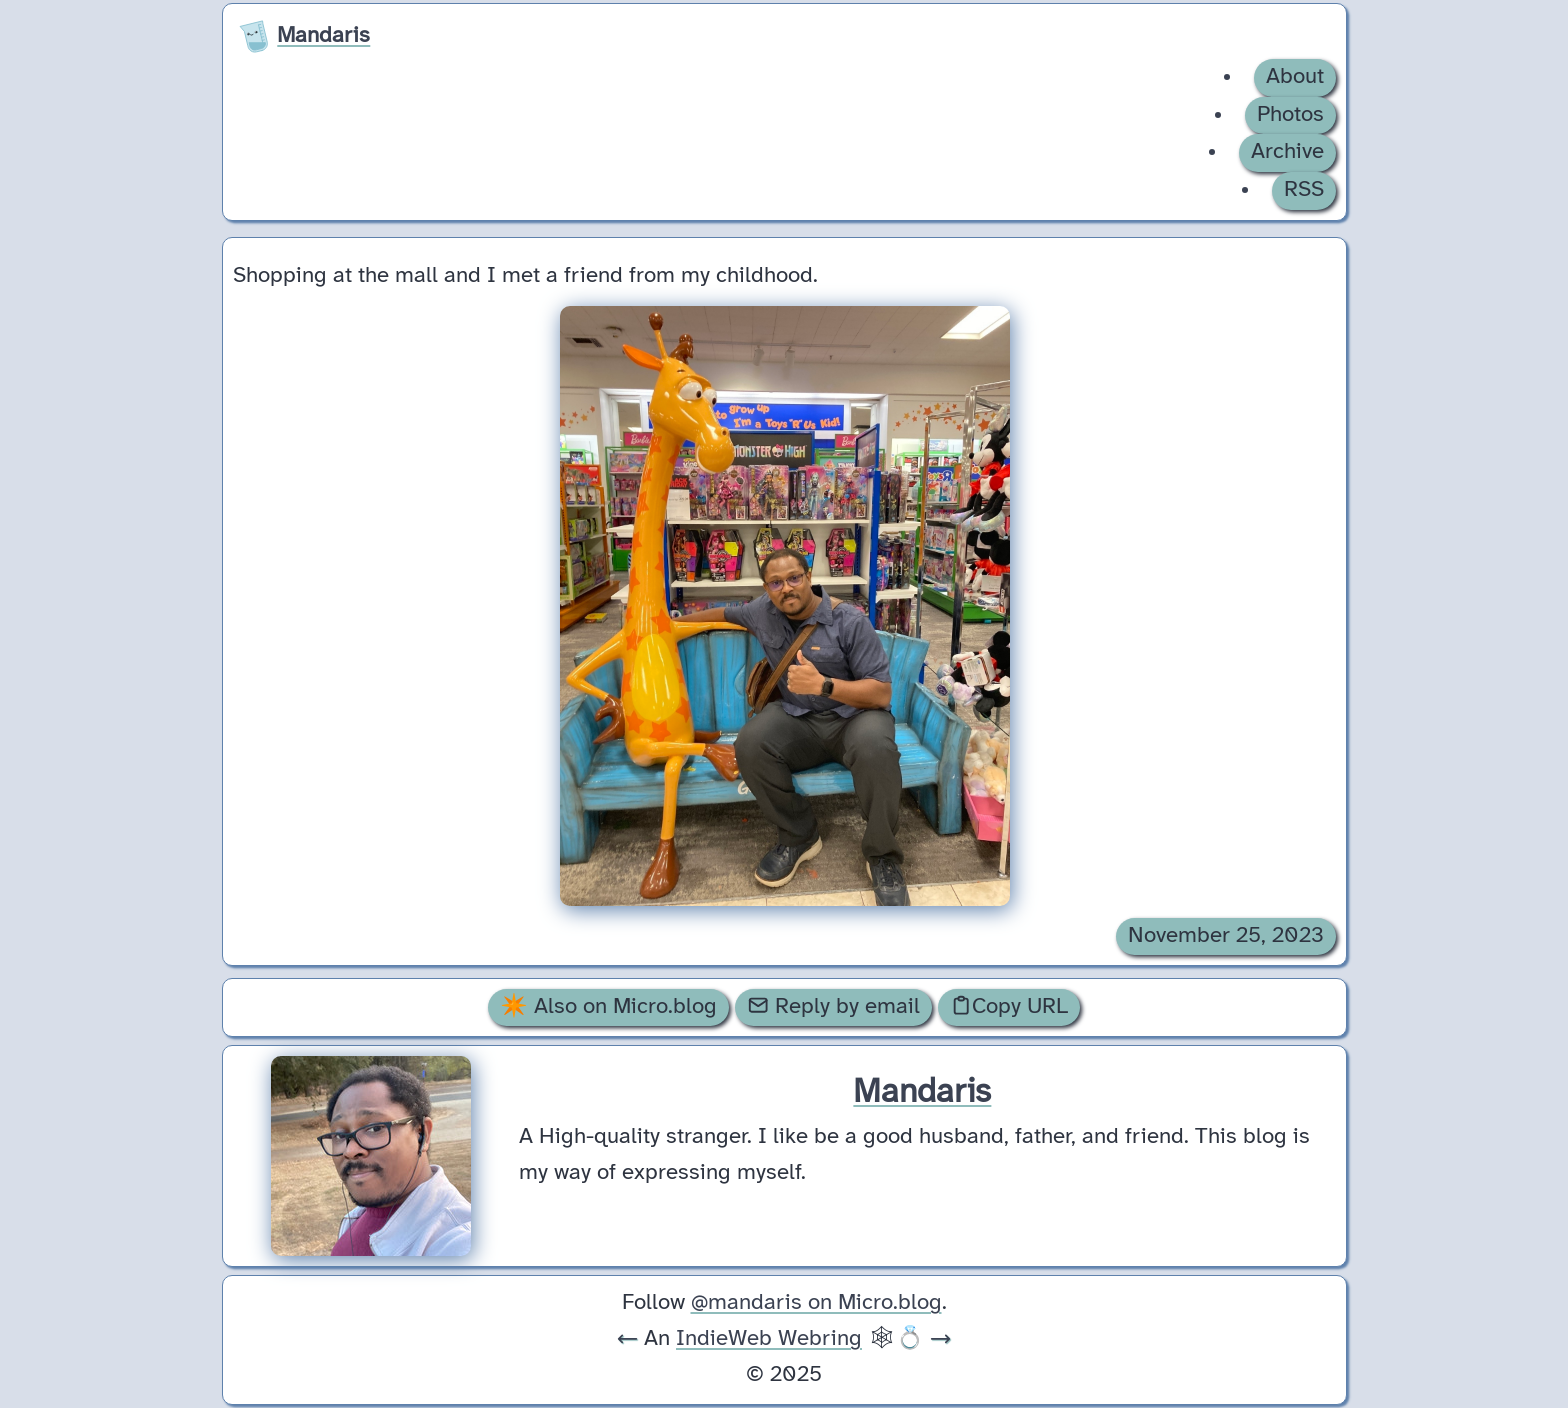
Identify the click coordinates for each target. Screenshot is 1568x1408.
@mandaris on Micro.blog (816, 1303)
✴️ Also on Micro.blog (608, 1007)
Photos (1290, 115)
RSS (1304, 190)
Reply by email (833, 1006)
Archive (1287, 152)
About (1295, 77)
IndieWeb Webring (769, 1339)
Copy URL (1009, 1006)
